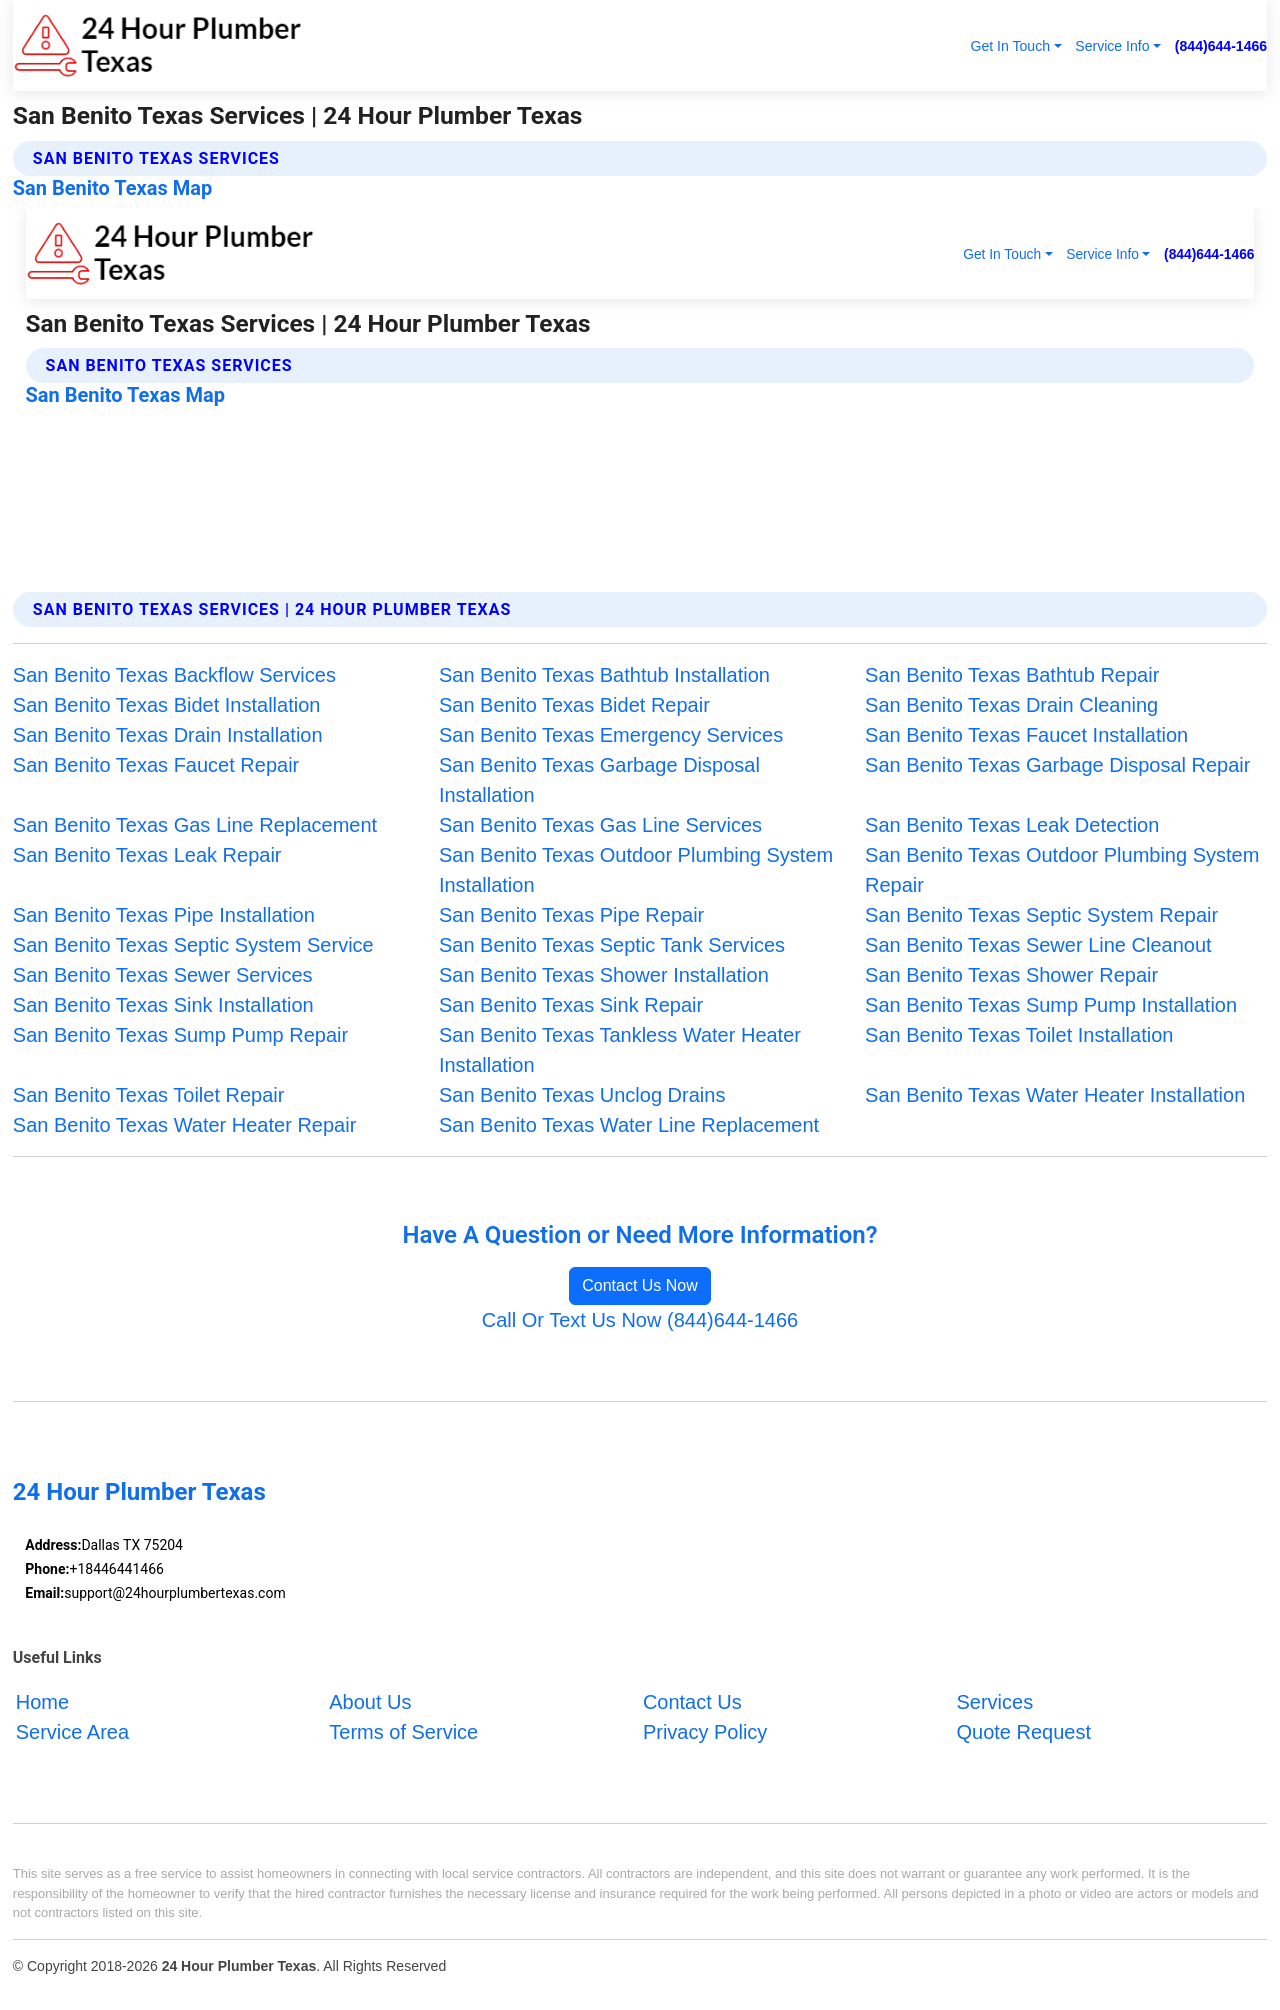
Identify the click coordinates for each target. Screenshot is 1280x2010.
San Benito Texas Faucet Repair (156, 765)
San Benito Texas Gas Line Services (600, 825)
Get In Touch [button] (1010, 46)
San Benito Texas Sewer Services (163, 975)
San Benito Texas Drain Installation (168, 735)
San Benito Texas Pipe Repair (571, 915)
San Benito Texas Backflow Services (174, 675)
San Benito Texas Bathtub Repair (1012, 675)
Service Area (72, 1732)
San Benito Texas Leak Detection (1012, 825)
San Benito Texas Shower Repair (1011, 975)
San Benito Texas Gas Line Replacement (195, 825)
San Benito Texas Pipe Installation (164, 915)
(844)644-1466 (1221, 46)
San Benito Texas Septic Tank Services (612, 945)
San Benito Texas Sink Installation (163, 1005)
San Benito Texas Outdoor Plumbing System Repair (1062, 870)
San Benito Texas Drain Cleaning (1011, 705)
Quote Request (1023, 1732)
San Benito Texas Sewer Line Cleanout (1038, 945)
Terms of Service (403, 1732)
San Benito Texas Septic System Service (193, 945)
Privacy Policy (705, 1732)
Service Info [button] (1112, 46)
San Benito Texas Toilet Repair (149, 1095)
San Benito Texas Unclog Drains (582, 1095)
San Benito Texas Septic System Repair (1041, 915)
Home (42, 1702)
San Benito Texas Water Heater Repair (185, 1125)
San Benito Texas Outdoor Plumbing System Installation (636, 870)
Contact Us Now (640, 1285)
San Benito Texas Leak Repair (147, 855)
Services (994, 1702)
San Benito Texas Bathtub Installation (604, 675)
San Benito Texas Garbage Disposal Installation (599, 780)
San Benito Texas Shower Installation (604, 975)
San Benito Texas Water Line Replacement (629, 1125)
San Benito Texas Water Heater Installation (1055, 1095)
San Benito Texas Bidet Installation (167, 705)
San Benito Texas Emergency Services (611, 735)
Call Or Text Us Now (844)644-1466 (640, 1320)
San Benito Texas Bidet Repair (574, 705)
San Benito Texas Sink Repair (571, 1005)
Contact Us (692, 1702)
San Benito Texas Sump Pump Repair (180, 1035)
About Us (370, 1702)
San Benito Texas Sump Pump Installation (1051, 1005)
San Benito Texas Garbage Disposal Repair (1057, 765)
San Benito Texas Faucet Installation (1026, 735)
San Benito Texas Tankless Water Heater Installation (620, 1050)
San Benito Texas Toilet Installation (1019, 1035)
